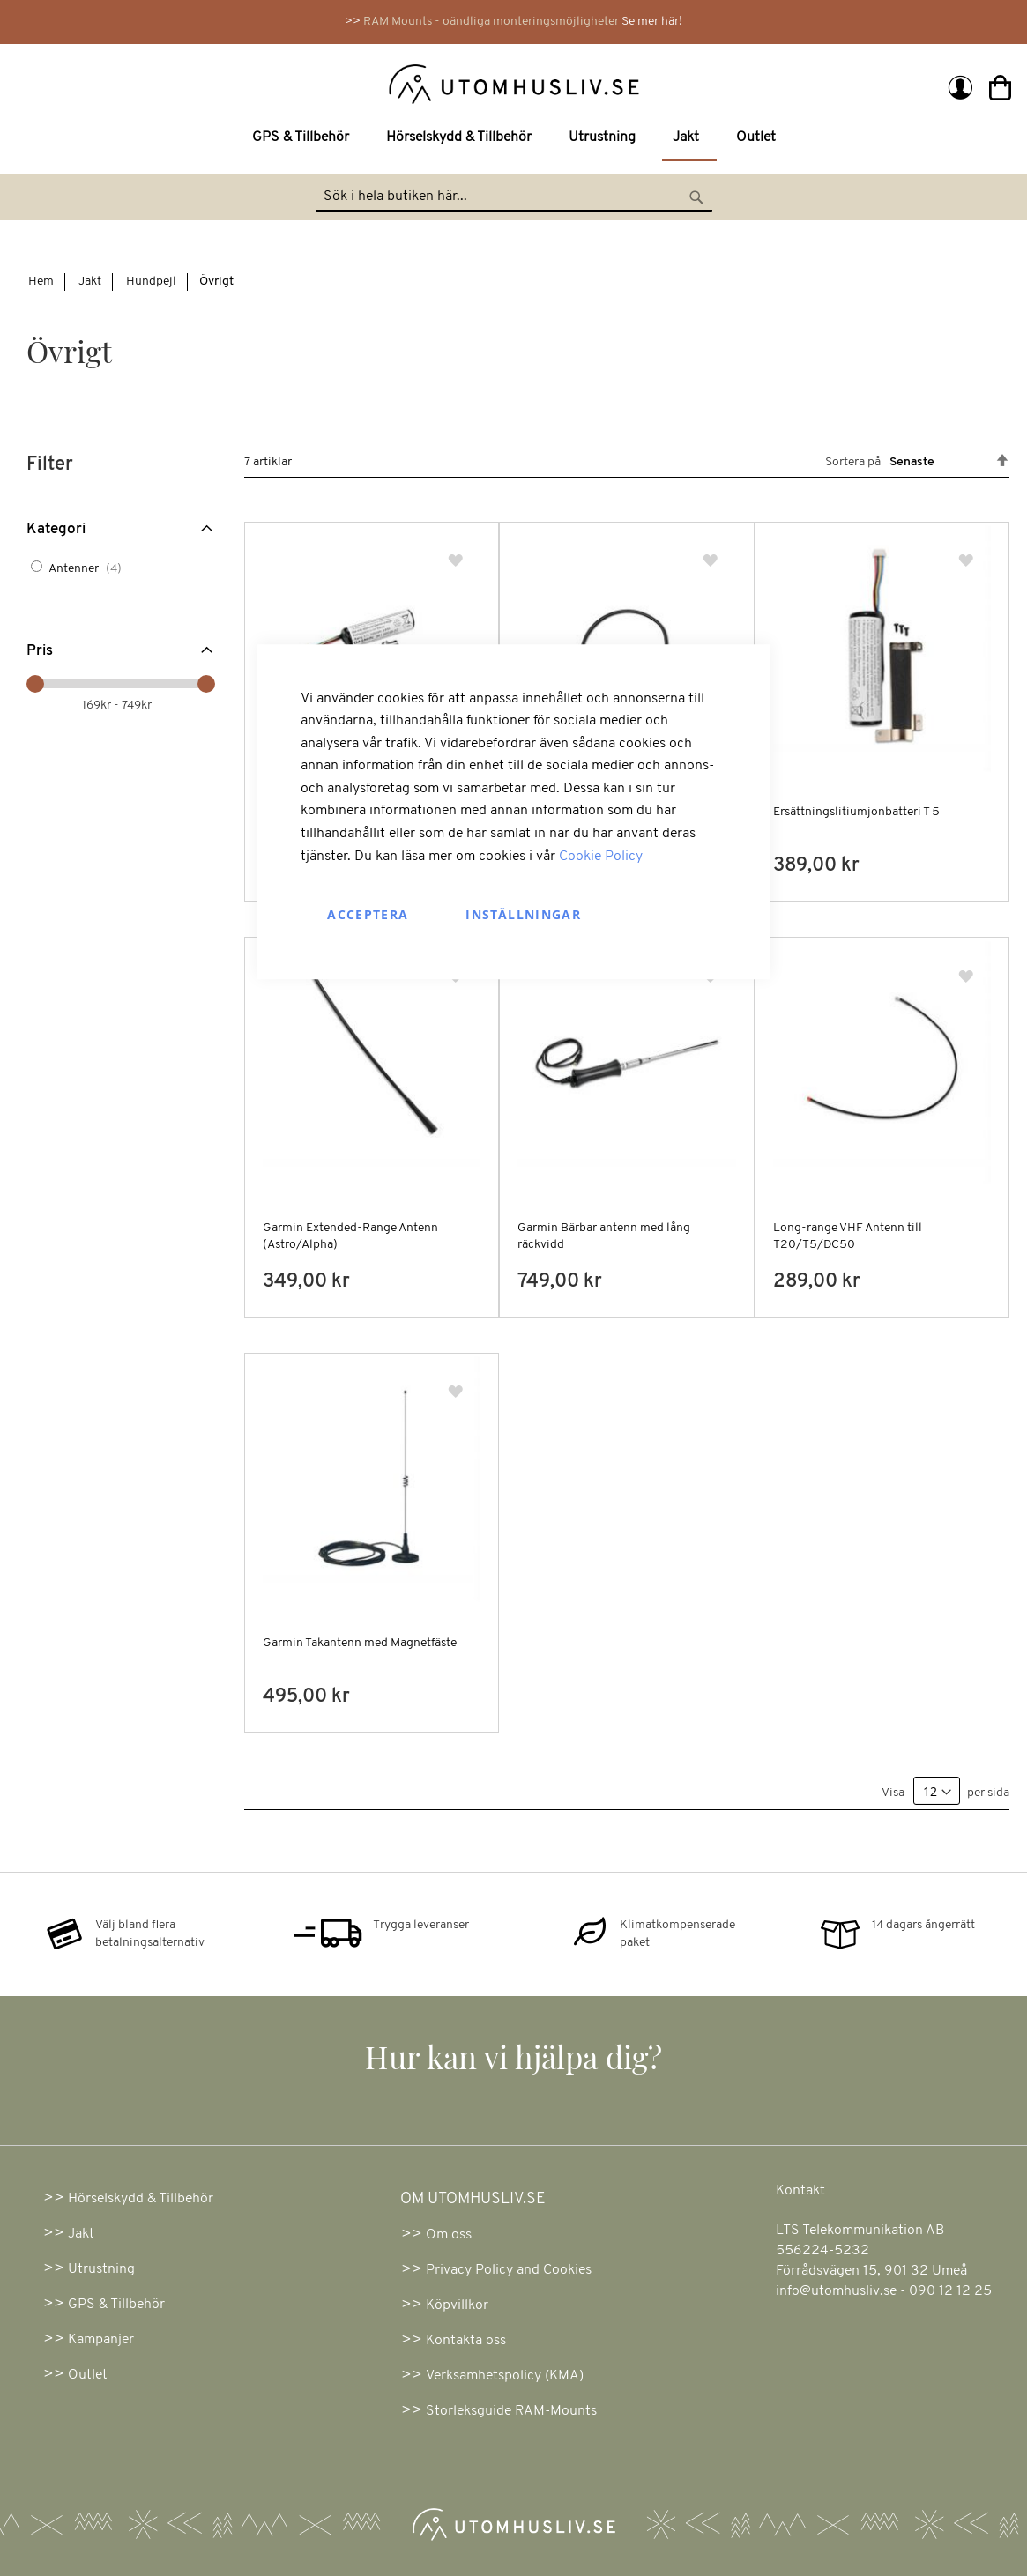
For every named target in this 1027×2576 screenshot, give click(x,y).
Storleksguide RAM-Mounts (511, 2411)
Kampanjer (101, 2340)
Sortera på (853, 462)
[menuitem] (304, 138)
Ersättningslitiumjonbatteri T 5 (856, 812)
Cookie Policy (601, 857)
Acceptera (367, 915)
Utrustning (101, 2269)
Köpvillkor (457, 2305)
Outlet (88, 2375)
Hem (41, 281)
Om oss (449, 2235)
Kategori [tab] (56, 529)
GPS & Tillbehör (116, 2305)
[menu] (513, 139)
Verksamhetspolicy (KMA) (505, 2376)
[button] (457, 561)
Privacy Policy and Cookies (509, 2270)
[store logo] (268, 82)
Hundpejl (151, 281)
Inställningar (523, 915)
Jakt (89, 281)
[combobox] (514, 197)
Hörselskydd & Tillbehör (140, 2199)
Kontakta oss (466, 2341)
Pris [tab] (39, 650)
